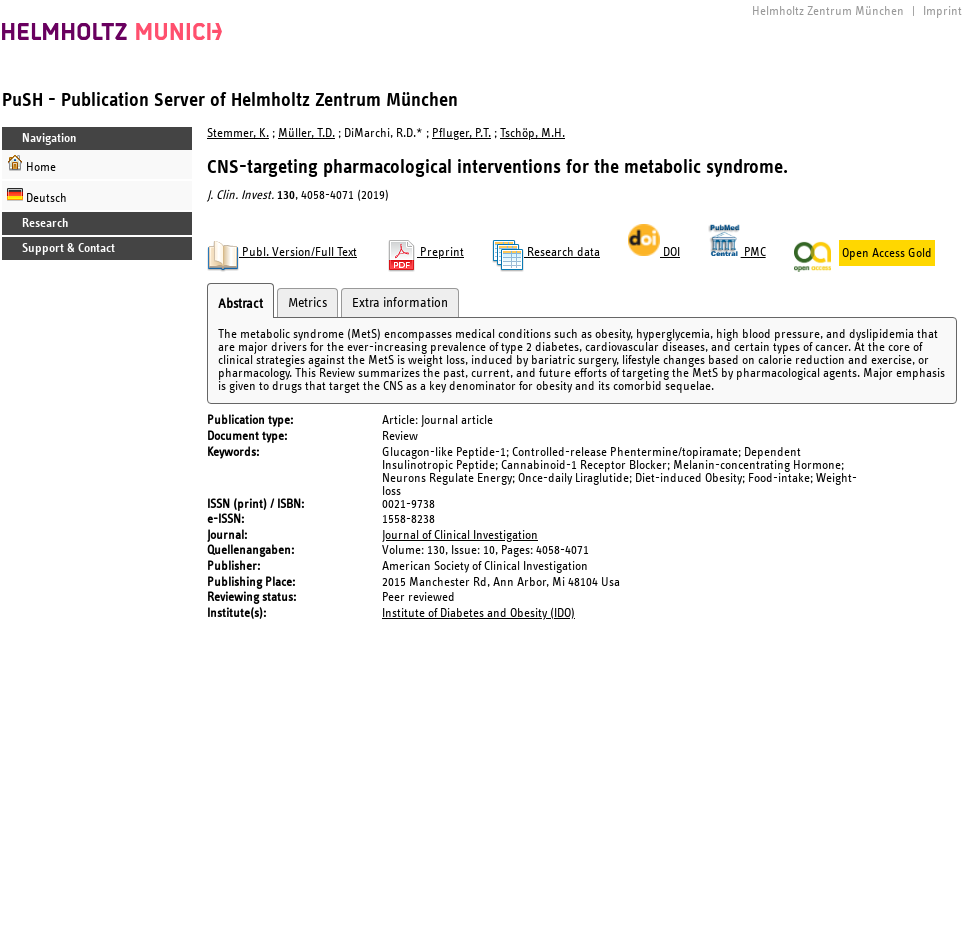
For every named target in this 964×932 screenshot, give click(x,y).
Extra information (400, 303)
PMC (737, 252)
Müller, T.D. (306, 133)
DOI (654, 252)
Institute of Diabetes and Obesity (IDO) (478, 613)
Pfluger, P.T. (461, 133)
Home (31, 164)
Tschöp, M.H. (532, 133)
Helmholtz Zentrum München (828, 11)
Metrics (307, 303)
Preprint (424, 252)
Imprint (942, 11)
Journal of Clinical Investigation (460, 535)
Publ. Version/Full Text (282, 252)
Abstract (240, 304)
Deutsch (37, 195)
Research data (546, 252)
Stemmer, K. (238, 133)
